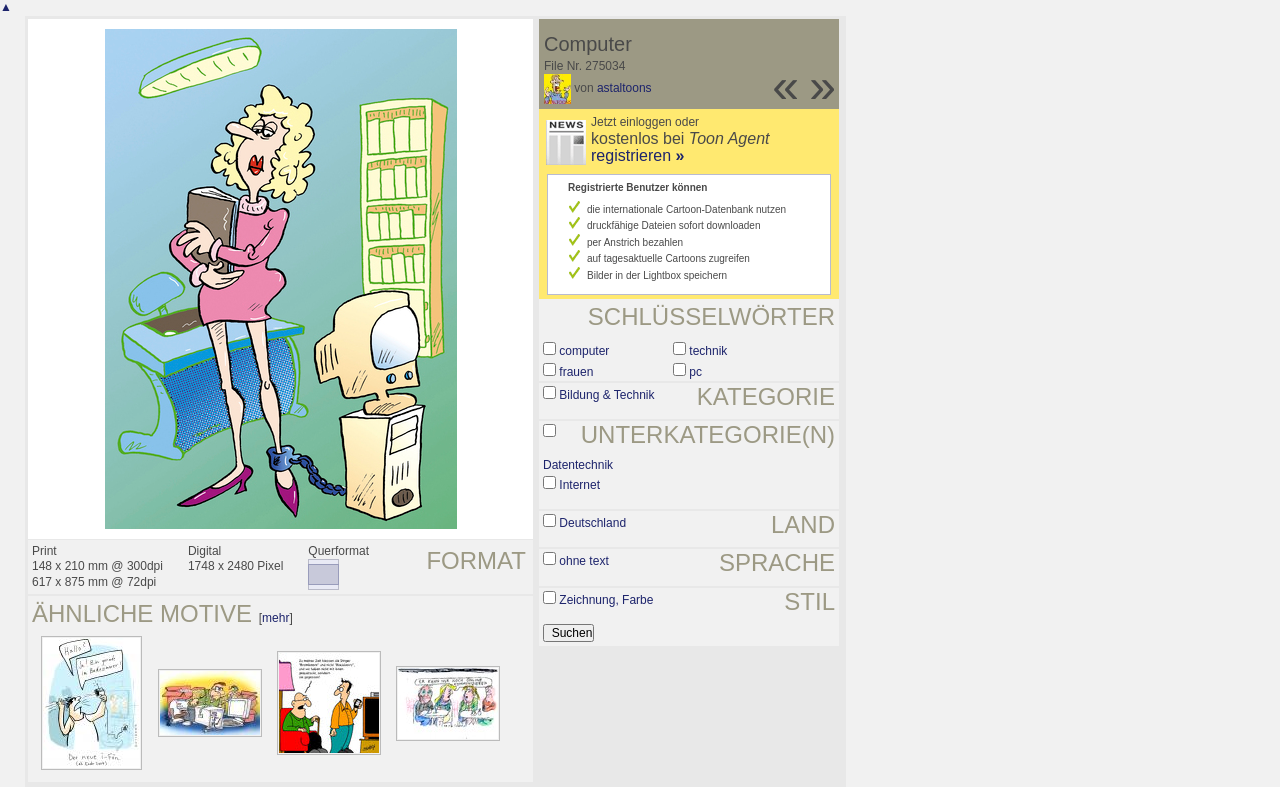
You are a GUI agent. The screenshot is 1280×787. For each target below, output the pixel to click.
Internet (579, 485)
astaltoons (624, 88)
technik (708, 351)
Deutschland (592, 523)
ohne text (583, 561)
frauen (576, 372)
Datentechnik (578, 465)
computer (584, 351)
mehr (275, 618)
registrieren (637, 155)
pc (695, 372)
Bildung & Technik (606, 395)
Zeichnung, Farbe (606, 600)
